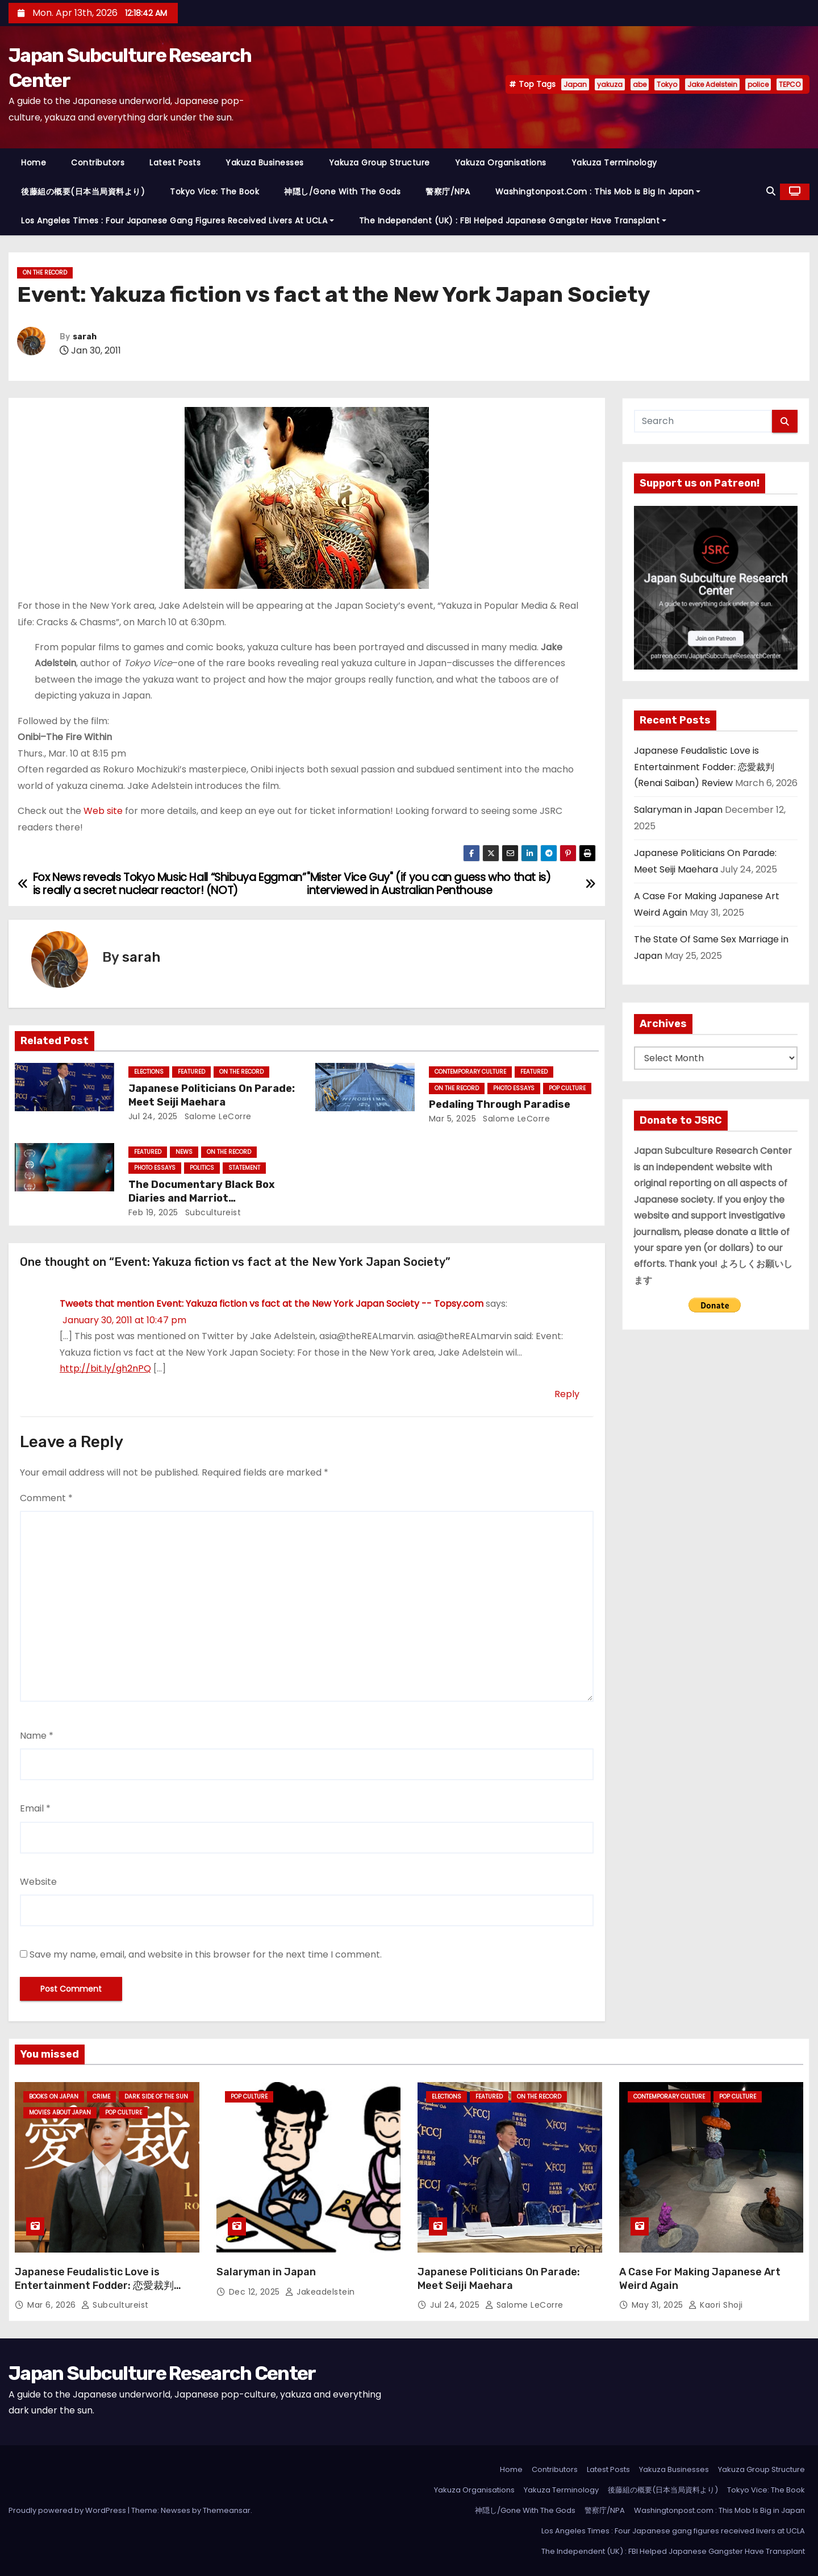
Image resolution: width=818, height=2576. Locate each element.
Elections (149, 1071)
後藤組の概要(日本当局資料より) (83, 191)
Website (38, 1881)
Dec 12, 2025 (256, 2291)
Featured (191, 1071)
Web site (103, 810)
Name (36, 1735)
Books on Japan (53, 2096)
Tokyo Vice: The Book (214, 191)
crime (101, 2096)
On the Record (45, 272)
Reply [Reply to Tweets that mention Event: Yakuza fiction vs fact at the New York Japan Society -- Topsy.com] (566, 1394)
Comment (46, 1498)
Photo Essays (514, 1088)
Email (35, 1808)
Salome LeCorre (217, 1116)
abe (639, 84)
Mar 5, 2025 (453, 1118)
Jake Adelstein (712, 84)
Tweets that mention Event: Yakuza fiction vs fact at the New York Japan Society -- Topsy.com (271, 1303)
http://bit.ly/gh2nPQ (105, 1368)
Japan (575, 84)
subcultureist (211, 1212)
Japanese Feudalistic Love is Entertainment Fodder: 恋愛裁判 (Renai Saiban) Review (704, 767)
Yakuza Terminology (614, 162)
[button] (770, 191)
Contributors (97, 162)
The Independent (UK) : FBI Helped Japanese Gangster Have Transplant (512, 220)
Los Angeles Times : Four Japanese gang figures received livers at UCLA (177, 220)
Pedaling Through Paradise (499, 1104)
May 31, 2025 (659, 2305)
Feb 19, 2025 (153, 1212)
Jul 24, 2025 (153, 1116)
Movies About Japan (60, 2112)
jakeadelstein (320, 2291)
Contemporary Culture (470, 1071)
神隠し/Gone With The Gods (342, 191)
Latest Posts (175, 162)
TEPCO (789, 84)
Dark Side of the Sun (156, 2096)
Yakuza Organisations (500, 162)
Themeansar (227, 2510)
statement (244, 1168)
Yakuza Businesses (265, 162)
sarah (85, 337)
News (184, 1152)
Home (33, 162)
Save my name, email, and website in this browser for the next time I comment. (206, 1954)
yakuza (610, 84)
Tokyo (667, 84)
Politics (202, 1168)
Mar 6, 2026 (52, 2305)
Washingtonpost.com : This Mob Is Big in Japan (597, 191)
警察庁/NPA (447, 191)
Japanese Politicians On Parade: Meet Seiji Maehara (211, 1095)
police (758, 84)
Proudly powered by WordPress (68, 2510)
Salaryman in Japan (678, 809)
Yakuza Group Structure (379, 162)
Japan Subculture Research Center (162, 2373)
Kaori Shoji (715, 2305)
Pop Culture (567, 1088)
